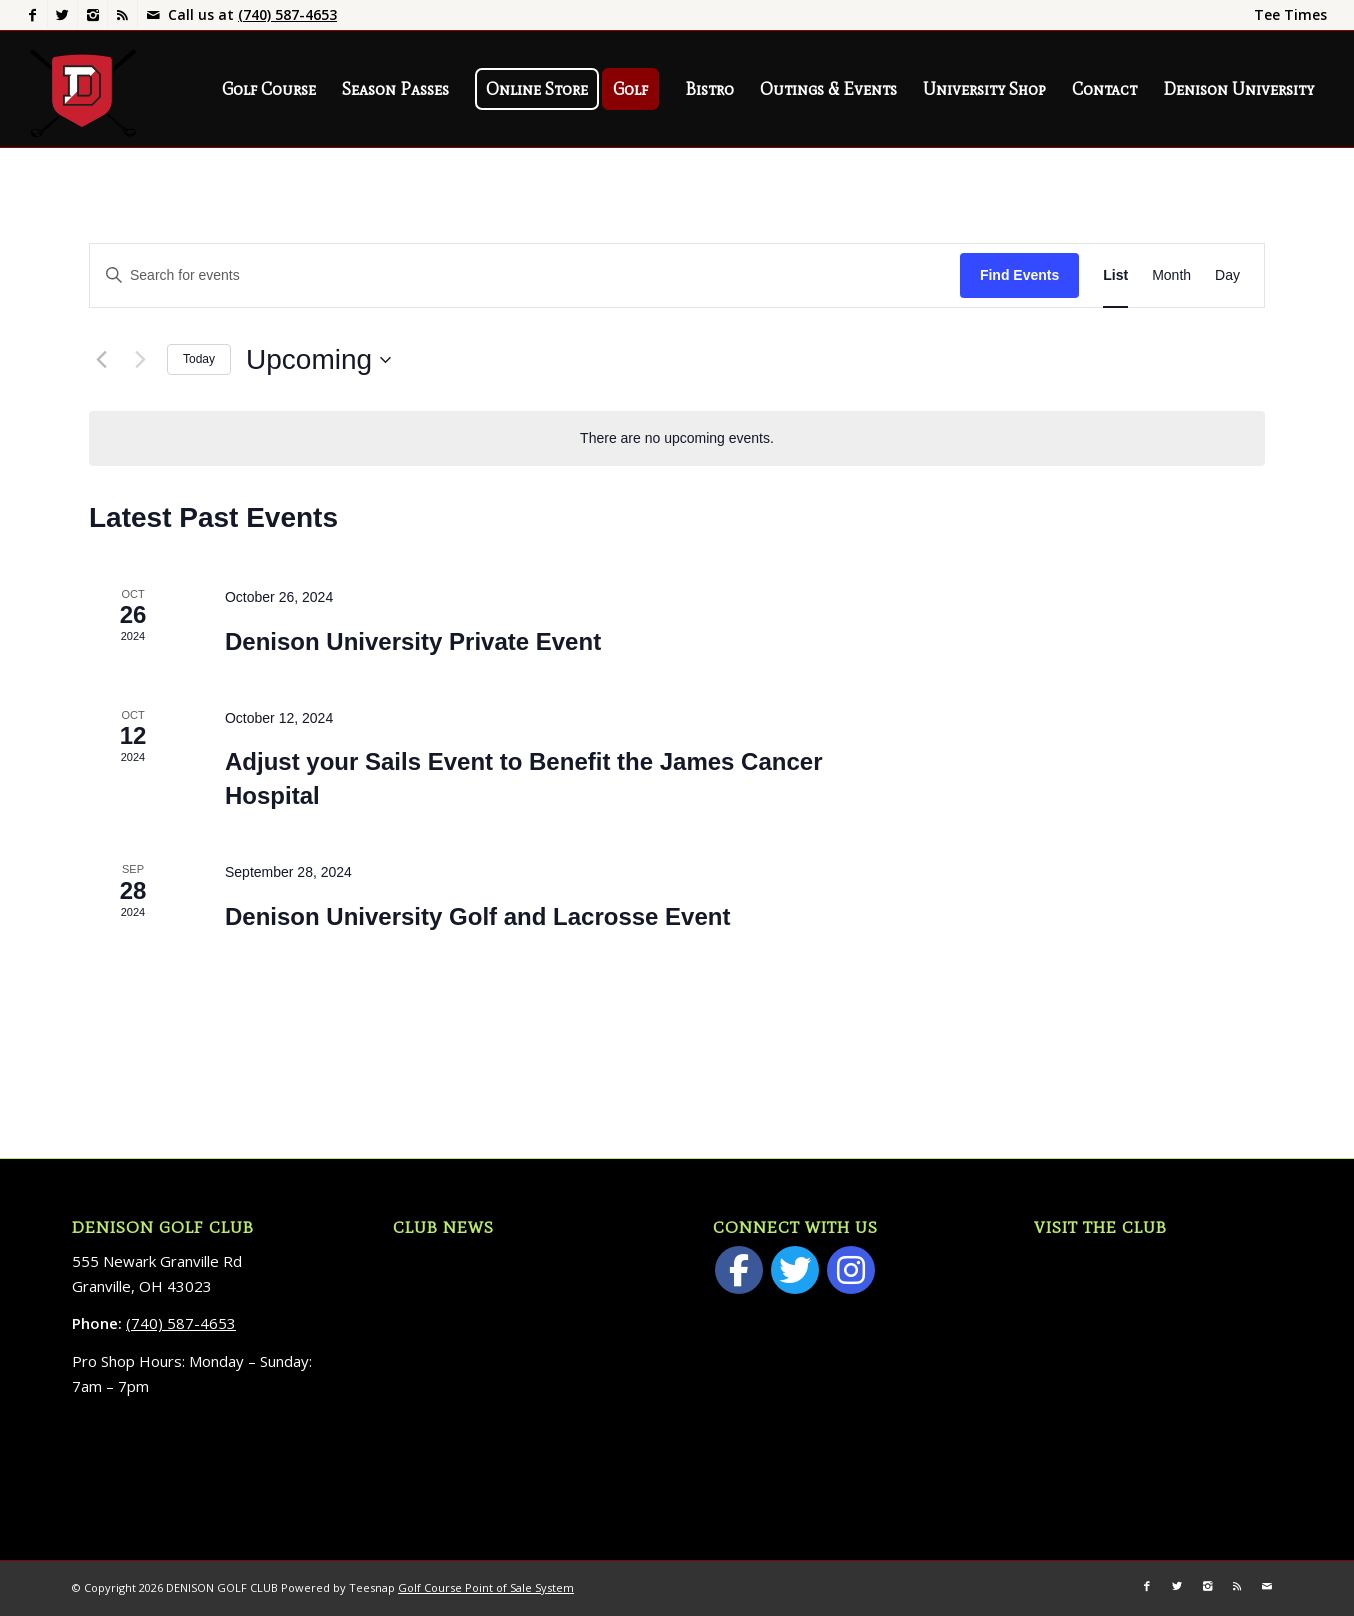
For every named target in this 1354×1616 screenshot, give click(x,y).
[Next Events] (140, 360)
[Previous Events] (101, 360)
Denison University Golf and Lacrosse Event (477, 916)
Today (199, 359)
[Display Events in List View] (1115, 275)
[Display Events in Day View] (1227, 275)
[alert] (677, 438)
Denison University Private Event (413, 641)
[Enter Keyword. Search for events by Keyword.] (525, 275)
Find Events (1019, 275)
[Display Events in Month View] (1171, 275)
